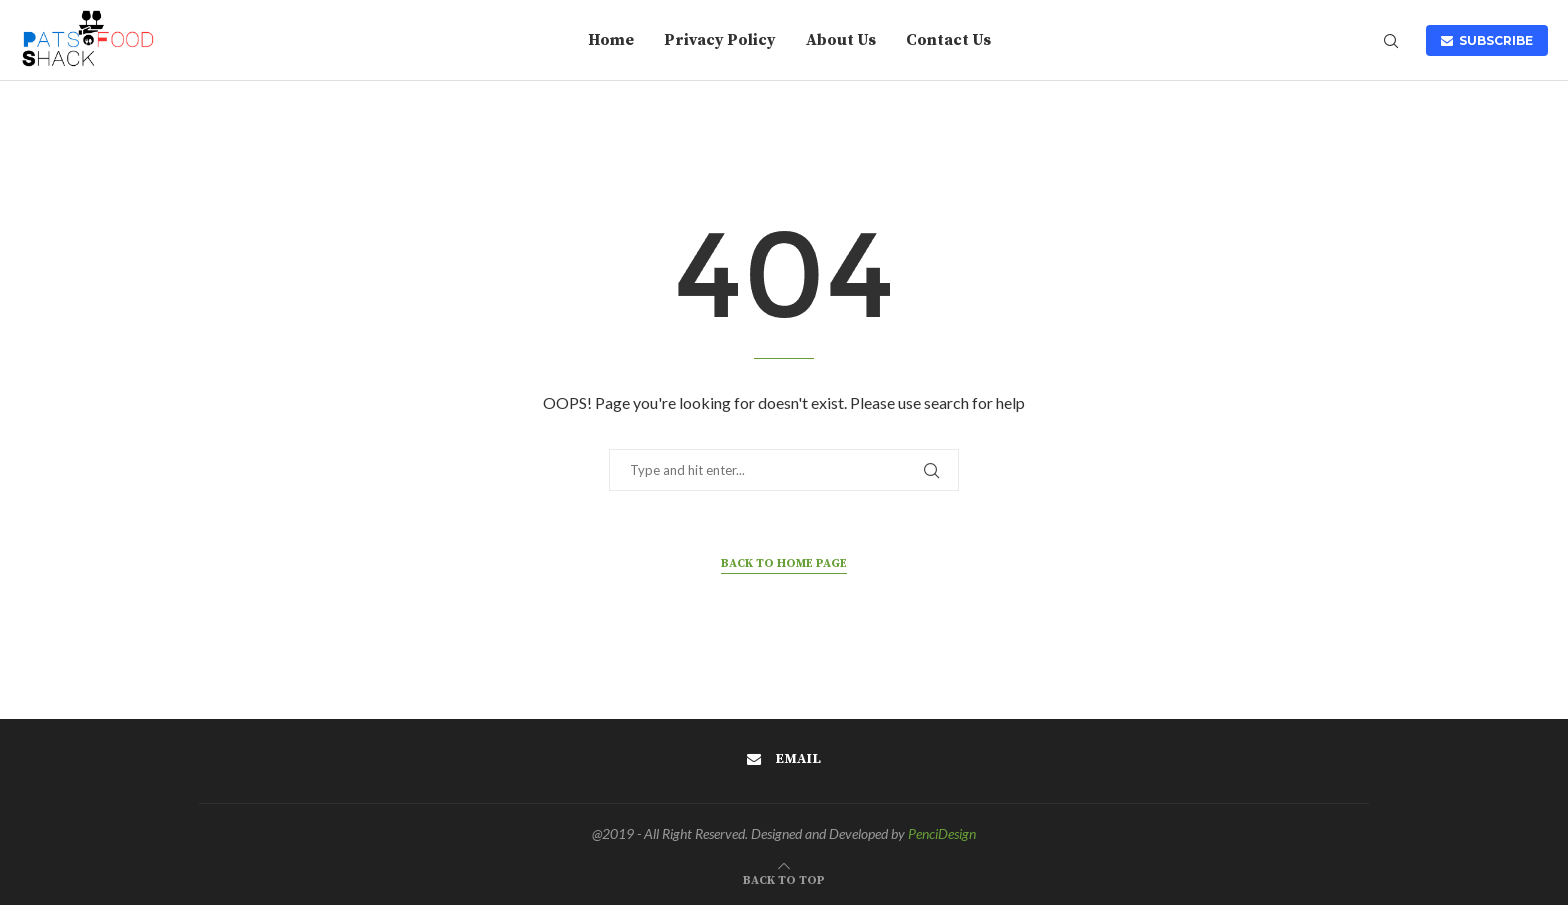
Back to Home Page (784, 563)
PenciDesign (942, 833)
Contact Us (948, 40)
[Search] (1391, 42)
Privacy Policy (720, 40)
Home (611, 40)
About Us (841, 40)
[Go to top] (784, 876)
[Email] (784, 759)
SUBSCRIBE (1487, 40)
